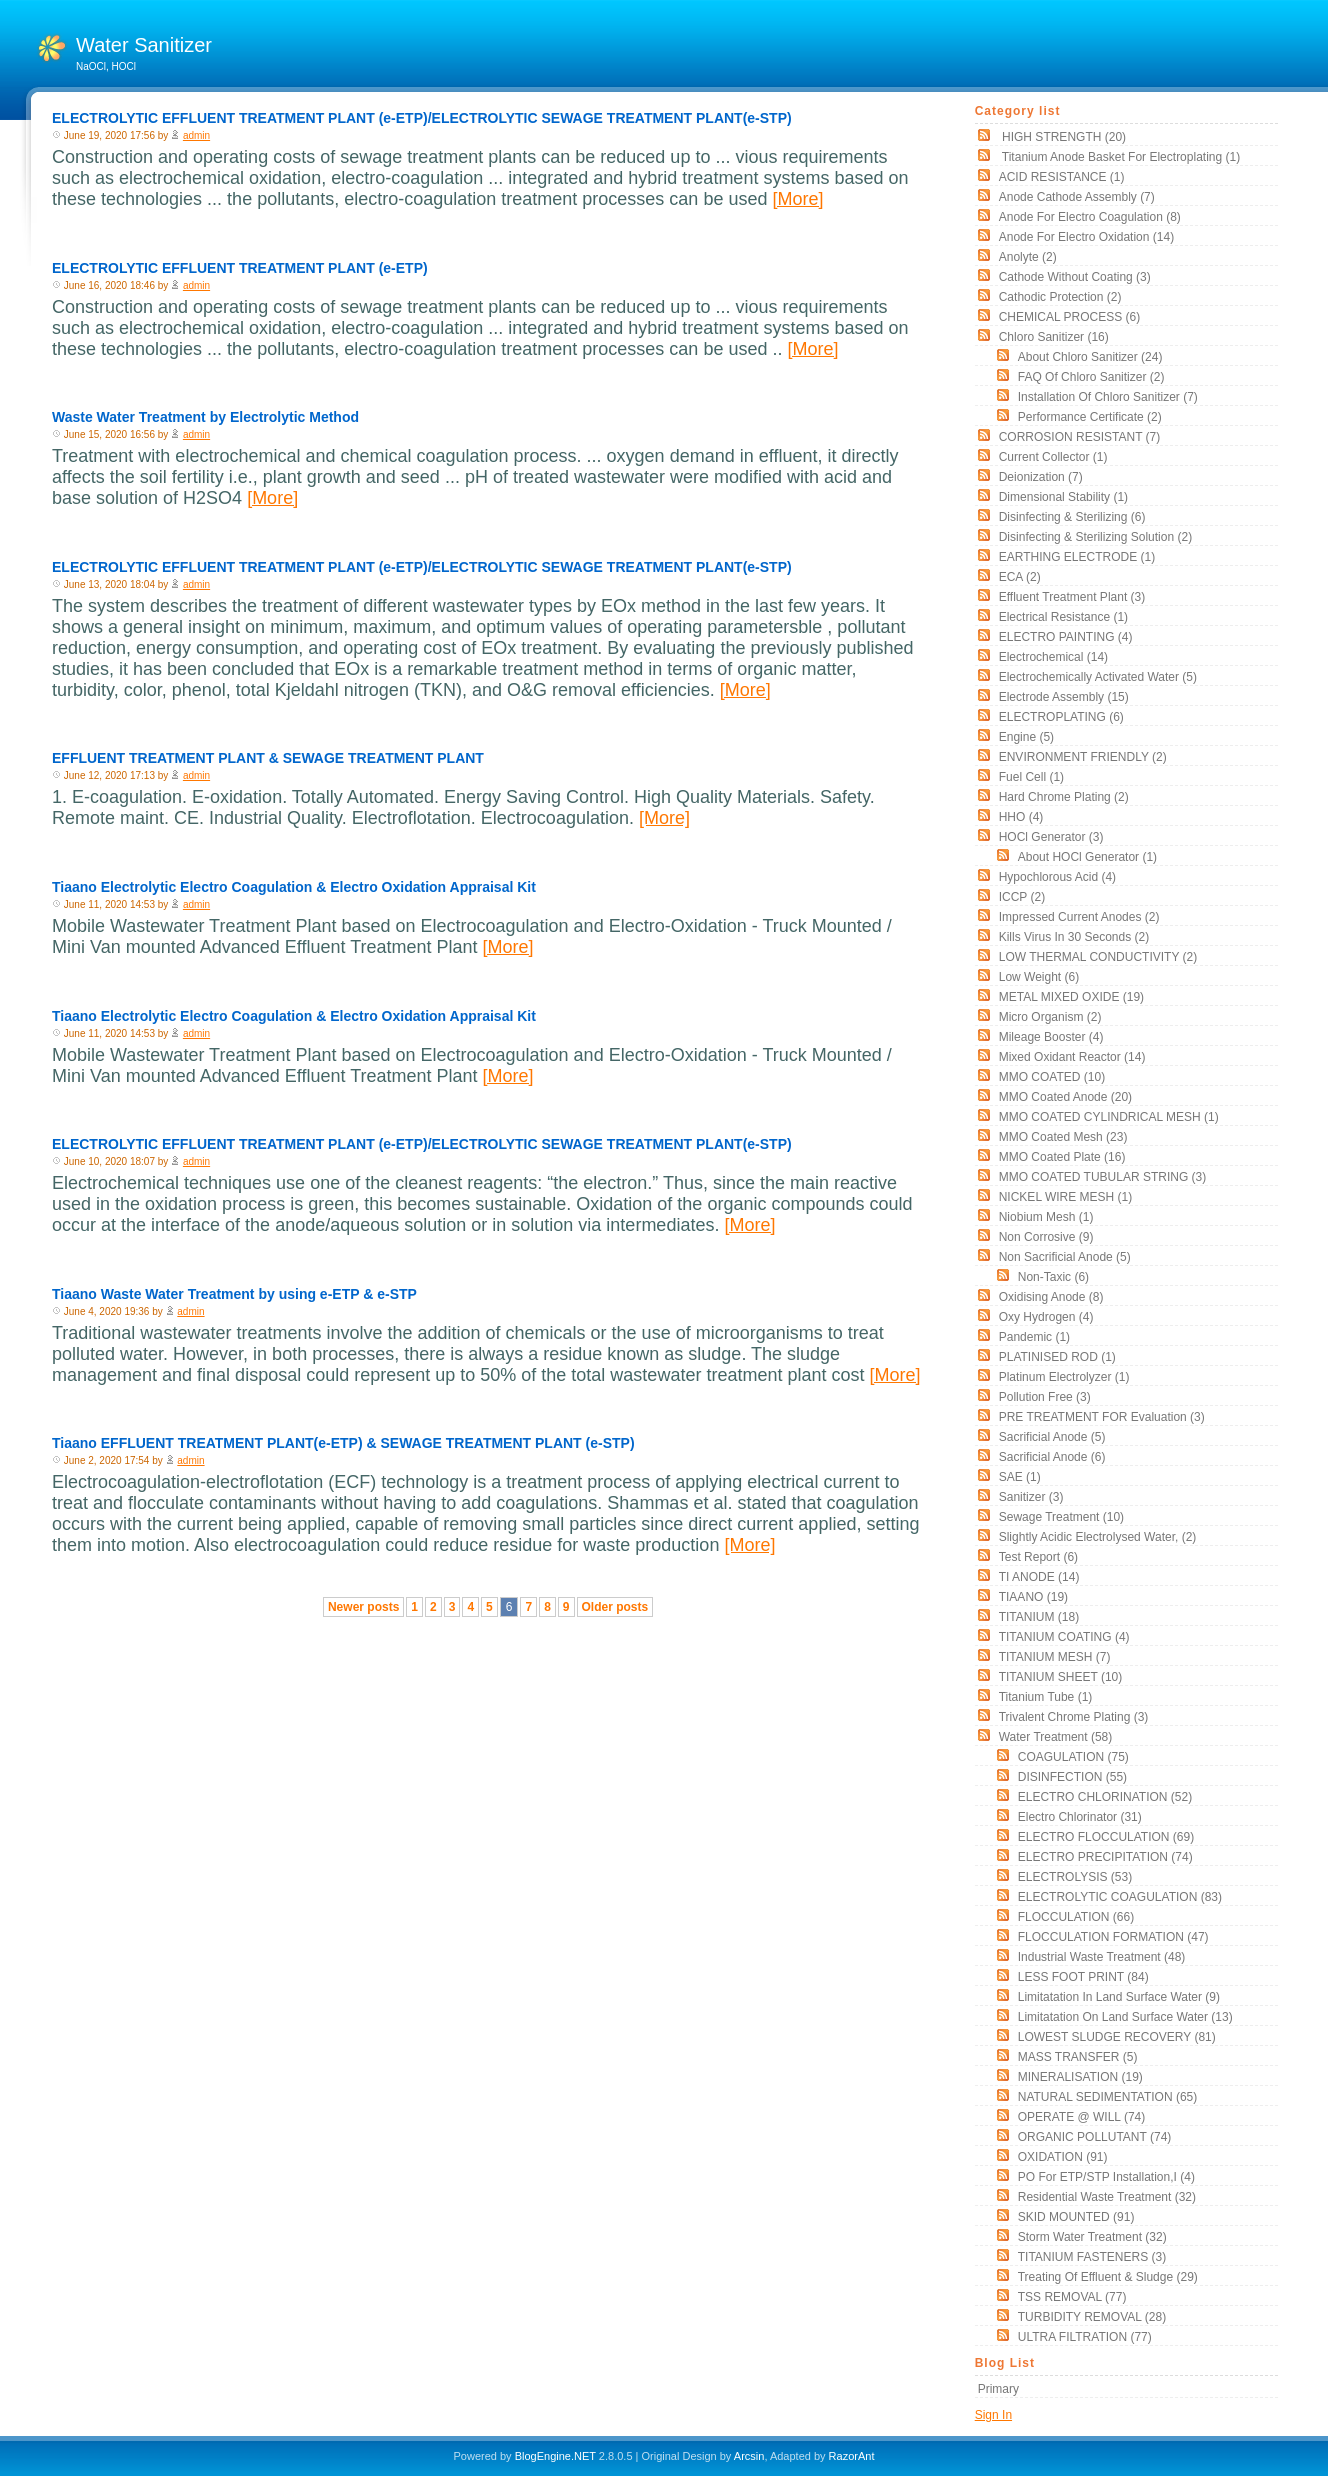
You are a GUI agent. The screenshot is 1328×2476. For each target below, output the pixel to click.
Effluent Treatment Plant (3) (1072, 597)
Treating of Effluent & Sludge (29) (1108, 2277)
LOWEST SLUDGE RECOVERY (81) (1117, 2037)
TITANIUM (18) (1039, 1617)
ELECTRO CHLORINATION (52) (1105, 1797)
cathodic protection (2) (1060, 297)
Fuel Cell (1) (1031, 777)
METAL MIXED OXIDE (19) (1071, 997)
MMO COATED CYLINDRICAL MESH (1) (1109, 1117)
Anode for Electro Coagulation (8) (1090, 217)
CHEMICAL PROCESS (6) (1070, 317)
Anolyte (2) (1028, 257)
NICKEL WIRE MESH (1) (1066, 1197)
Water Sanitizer (144, 45)
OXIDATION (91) (1063, 2157)
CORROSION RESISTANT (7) (1080, 437)
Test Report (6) (1038, 1557)
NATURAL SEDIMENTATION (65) (1108, 2097)
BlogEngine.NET (555, 2456)
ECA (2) (1020, 577)
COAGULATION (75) (1073, 1757)
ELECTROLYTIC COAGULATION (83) (1120, 1897)
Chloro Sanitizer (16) (1054, 337)
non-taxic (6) (1053, 1277)
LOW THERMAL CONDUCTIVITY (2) (1098, 957)
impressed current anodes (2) (1079, 917)
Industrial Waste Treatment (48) (1102, 1957)
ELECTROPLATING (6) (1061, 717)
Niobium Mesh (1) (1046, 1217)
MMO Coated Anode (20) (1065, 1097)
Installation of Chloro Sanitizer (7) (1108, 397)
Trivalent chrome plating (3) (1074, 1717)
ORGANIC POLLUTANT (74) (1095, 2137)
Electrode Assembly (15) (1064, 697)
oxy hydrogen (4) (1046, 1317)
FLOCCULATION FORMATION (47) (1113, 1937)
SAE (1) (1020, 1477)
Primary (998, 2389)
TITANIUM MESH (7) (1055, 1657)
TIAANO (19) (1033, 1597)
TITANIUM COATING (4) (1064, 1637)
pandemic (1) (1034, 1337)
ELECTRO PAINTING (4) (1066, 637)
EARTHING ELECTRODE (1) (1077, 557)
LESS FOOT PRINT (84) (1083, 1977)
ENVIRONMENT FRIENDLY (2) (1083, 757)
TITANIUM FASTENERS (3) (1092, 2257)
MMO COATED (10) (1052, 1077)
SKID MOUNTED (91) (1076, 2217)
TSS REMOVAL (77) (1072, 2297)
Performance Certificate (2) (1090, 417)
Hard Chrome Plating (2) (1064, 797)
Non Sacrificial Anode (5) (1065, 1257)
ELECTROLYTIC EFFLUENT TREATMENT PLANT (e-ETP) (240, 268)
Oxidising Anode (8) (1051, 1297)
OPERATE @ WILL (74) (1082, 2117)
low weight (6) (1039, 977)
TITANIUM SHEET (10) (1061, 1677)
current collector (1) (1053, 457)
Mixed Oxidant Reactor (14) (1072, 1057)
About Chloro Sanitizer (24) (1090, 357)
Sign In (993, 2415)
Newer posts (363, 1607)
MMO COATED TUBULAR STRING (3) (1103, 1177)
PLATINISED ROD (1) (1057, 1357)
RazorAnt (852, 2456)
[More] (797, 199)
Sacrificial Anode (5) (1052, 1437)
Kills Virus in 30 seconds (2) (1074, 937)
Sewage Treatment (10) (1061, 1517)
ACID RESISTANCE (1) (1062, 177)
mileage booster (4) (1051, 1037)
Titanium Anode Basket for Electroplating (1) (1119, 157)
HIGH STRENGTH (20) (1062, 137)
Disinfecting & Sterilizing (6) (1072, 517)
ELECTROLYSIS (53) (1075, 1877)
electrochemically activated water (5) (1098, 677)
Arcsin (749, 2456)
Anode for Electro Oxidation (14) (1086, 237)
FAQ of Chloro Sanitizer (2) (1091, 377)
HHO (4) (1021, 817)
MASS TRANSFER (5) (1078, 2057)
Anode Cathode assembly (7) (1077, 197)
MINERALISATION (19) (1080, 2077)
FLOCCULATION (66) (1076, 1917)
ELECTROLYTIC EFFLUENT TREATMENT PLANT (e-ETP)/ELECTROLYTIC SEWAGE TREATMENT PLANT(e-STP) (422, 118)
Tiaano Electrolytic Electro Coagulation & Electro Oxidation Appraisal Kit (294, 887)
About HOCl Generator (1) (1087, 857)
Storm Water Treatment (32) (1092, 2237)
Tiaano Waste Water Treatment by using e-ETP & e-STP (234, 1294)
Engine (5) (1026, 737)
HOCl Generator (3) (1051, 837)
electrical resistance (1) (1063, 617)
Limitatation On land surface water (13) (1125, 2017)
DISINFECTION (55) (1072, 1777)
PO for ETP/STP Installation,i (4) (1106, 2177)
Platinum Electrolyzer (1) (1064, 1377)
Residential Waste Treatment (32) (1107, 2197)
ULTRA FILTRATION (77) (1085, 2337)
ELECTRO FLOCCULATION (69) (1106, 1837)
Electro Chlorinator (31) (1080, 1817)
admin (196, 135)
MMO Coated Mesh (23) (1063, 1137)
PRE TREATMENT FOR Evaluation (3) (1102, 1417)
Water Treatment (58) (1056, 1737)
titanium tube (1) (1046, 1697)
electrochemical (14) (1053, 657)
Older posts (615, 1607)
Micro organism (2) (1050, 1017)
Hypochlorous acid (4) (1057, 877)
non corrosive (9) (1046, 1237)
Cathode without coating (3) (1075, 277)
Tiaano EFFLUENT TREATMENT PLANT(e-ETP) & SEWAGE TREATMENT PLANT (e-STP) (343, 1443)
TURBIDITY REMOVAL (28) (1092, 2317)
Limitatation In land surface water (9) (1119, 1997)
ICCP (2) (1022, 897)
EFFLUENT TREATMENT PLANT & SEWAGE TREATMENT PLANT (268, 758)
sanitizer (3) (1031, 1497)
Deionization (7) (1041, 477)
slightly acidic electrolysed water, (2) (1098, 1537)
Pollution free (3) (1045, 1397)
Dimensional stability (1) (1063, 497)
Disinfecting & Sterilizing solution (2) (1095, 537)
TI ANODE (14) (1039, 1577)
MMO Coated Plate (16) (1062, 1157)
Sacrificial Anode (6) (1052, 1457)
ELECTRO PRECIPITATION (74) (1105, 1857)
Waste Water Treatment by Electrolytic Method (205, 417)
